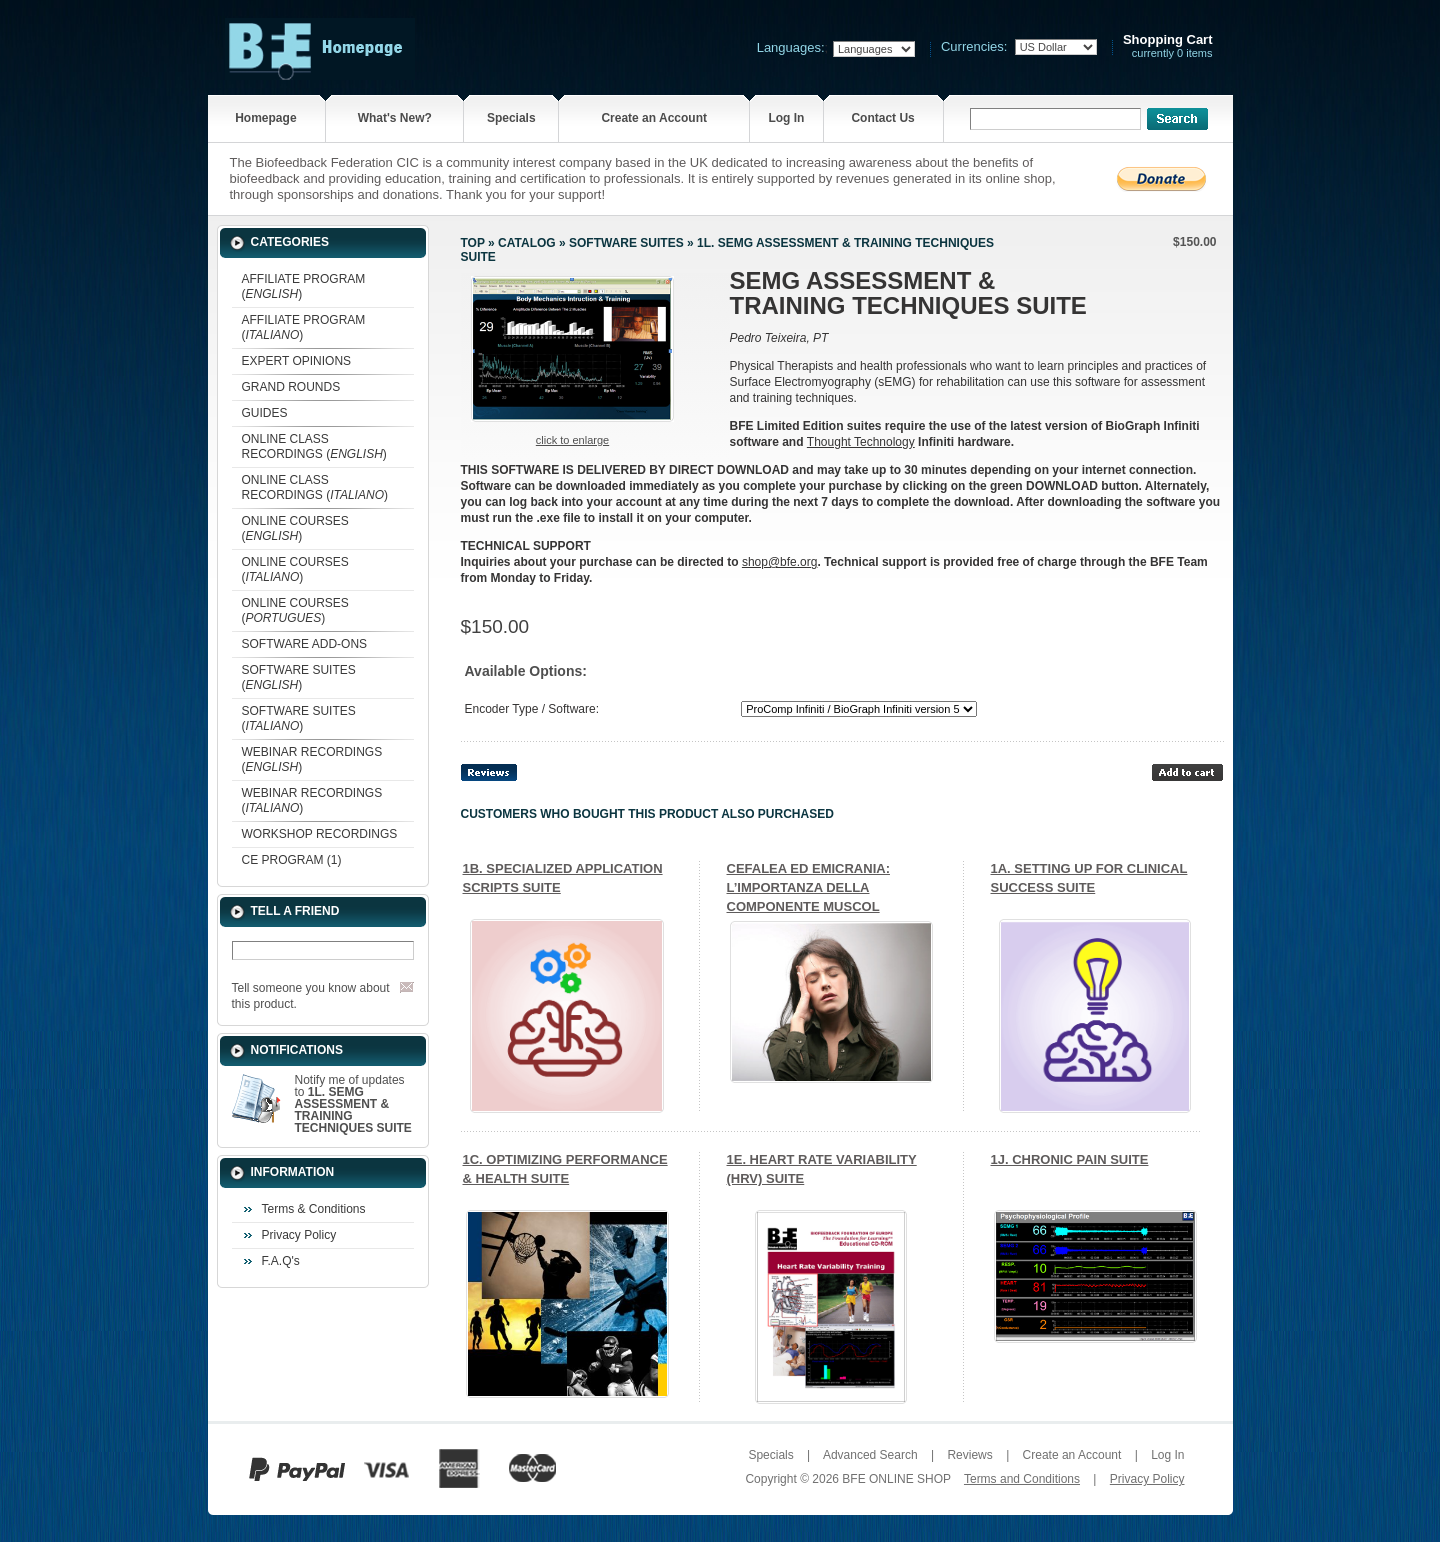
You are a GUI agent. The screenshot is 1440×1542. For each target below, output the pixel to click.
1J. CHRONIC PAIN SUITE (1070, 1159)
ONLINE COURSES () (295, 528)
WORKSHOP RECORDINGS (320, 834)
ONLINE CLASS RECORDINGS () (314, 446)
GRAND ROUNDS (291, 387)
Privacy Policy (299, 1235)
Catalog (527, 243)
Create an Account (654, 118)
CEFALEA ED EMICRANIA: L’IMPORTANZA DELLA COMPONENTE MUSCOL (808, 887)
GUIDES (265, 413)
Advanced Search (870, 1455)
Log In (786, 118)
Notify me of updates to (353, 1104)
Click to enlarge (572, 440)
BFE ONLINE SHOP (896, 1479)
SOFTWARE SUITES (626, 243)
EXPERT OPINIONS (297, 361)
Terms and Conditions (1022, 1479)
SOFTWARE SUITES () (299, 677)
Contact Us (882, 118)
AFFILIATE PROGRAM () (304, 286)
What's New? (395, 118)
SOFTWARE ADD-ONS (305, 644)
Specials (511, 118)
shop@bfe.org (780, 562)
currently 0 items (1168, 46)
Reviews (969, 1455)
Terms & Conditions (314, 1209)
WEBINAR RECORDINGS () (312, 759)
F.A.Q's (281, 1261)
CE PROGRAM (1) (292, 860)
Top (473, 243)
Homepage (265, 118)
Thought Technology (861, 442)
